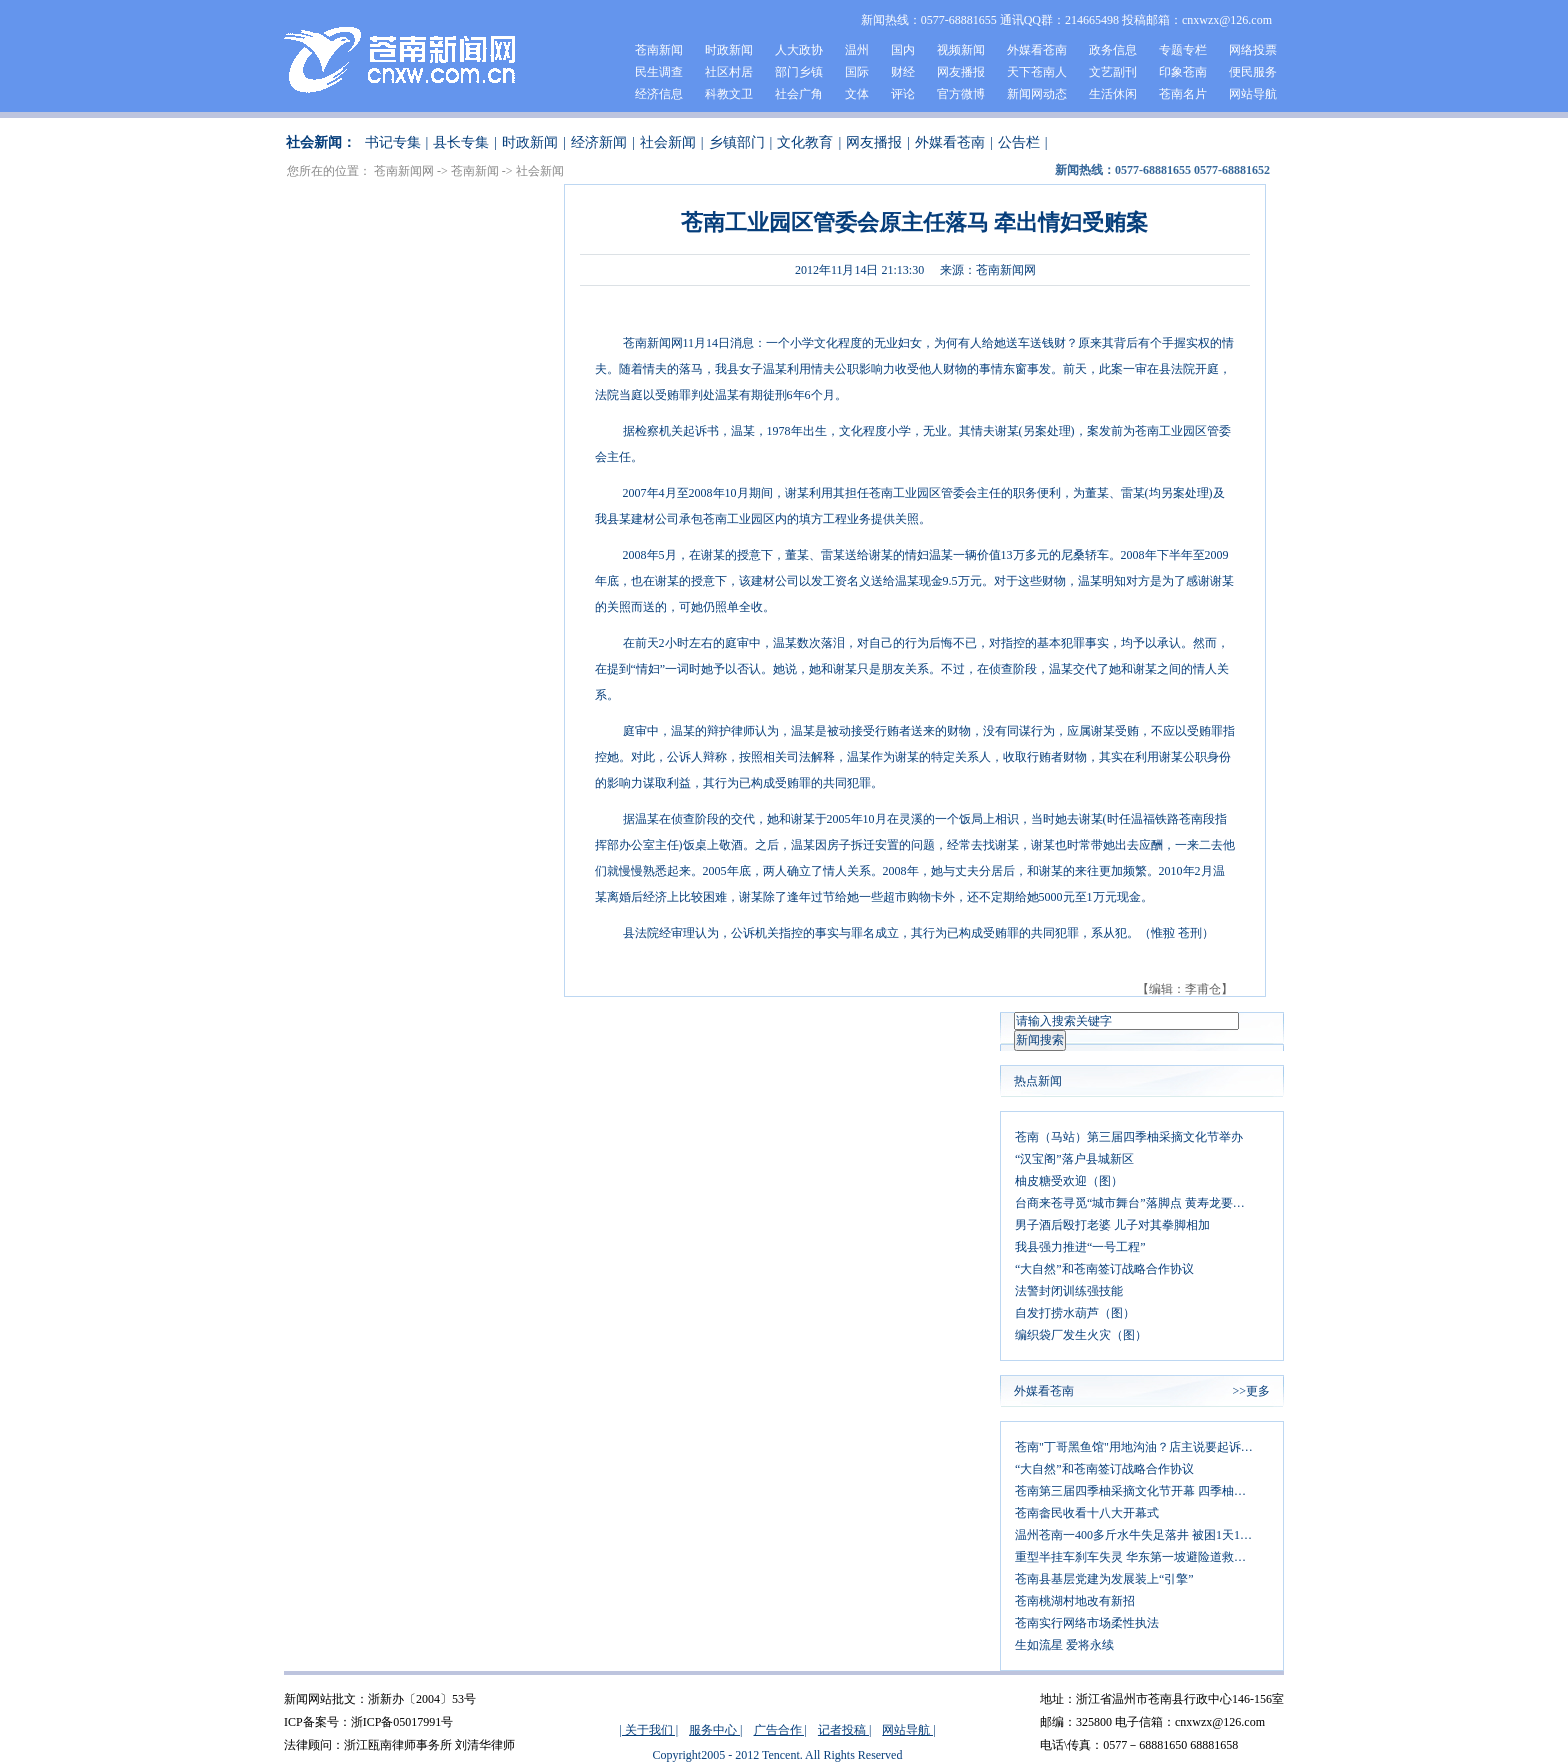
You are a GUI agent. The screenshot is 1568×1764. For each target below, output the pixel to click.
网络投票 (1253, 50)
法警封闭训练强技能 (1069, 1291)
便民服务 (1253, 72)
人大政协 (799, 50)
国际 (857, 72)
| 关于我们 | (648, 1730)
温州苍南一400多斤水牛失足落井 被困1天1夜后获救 (1142, 1535)
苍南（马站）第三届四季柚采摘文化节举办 (1129, 1137)
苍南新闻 (659, 50)
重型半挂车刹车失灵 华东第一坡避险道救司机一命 (1142, 1557)
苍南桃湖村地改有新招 (1075, 1601)
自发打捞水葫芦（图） (1075, 1313)
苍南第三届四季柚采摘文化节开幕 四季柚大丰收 (1142, 1491)
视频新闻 (961, 50)
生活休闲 (1113, 94)
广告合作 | (780, 1730)
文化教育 (805, 142)
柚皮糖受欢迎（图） (1069, 1181)
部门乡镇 (799, 72)
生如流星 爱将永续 (1064, 1645)
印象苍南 (1183, 72)
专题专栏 (1183, 50)
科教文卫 (729, 94)
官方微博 (961, 94)
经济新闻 (599, 142)
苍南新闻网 (404, 171)
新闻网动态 (1037, 94)
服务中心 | (715, 1730)
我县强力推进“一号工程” (1080, 1247)
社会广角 (799, 94)
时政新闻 (729, 50)
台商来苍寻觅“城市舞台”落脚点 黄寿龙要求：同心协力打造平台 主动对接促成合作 (1142, 1203)
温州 (857, 50)
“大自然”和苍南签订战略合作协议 (1104, 1269)
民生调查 (659, 72)
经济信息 (659, 94)
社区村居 (729, 72)
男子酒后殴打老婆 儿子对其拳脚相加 (1112, 1225)
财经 (903, 72)
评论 (903, 94)
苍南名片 (1183, 94)
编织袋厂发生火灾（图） (1081, 1335)
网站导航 (1253, 94)
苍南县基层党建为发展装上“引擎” (1104, 1579)
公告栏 (1019, 142)
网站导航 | (908, 1730)
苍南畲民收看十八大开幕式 (1087, 1513)
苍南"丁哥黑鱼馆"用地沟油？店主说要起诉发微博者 (1142, 1447)
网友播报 (961, 72)
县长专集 (461, 142)
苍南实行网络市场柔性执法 (1087, 1623)
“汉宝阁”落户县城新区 (1074, 1159)
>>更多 (1251, 1391)
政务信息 (1113, 50)
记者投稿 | (844, 1730)
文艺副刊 (1113, 72)
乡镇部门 (737, 142)
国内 (903, 50)
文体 (857, 94)
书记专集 (393, 142)
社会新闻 (668, 142)
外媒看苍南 (1037, 50)
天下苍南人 (1037, 72)
